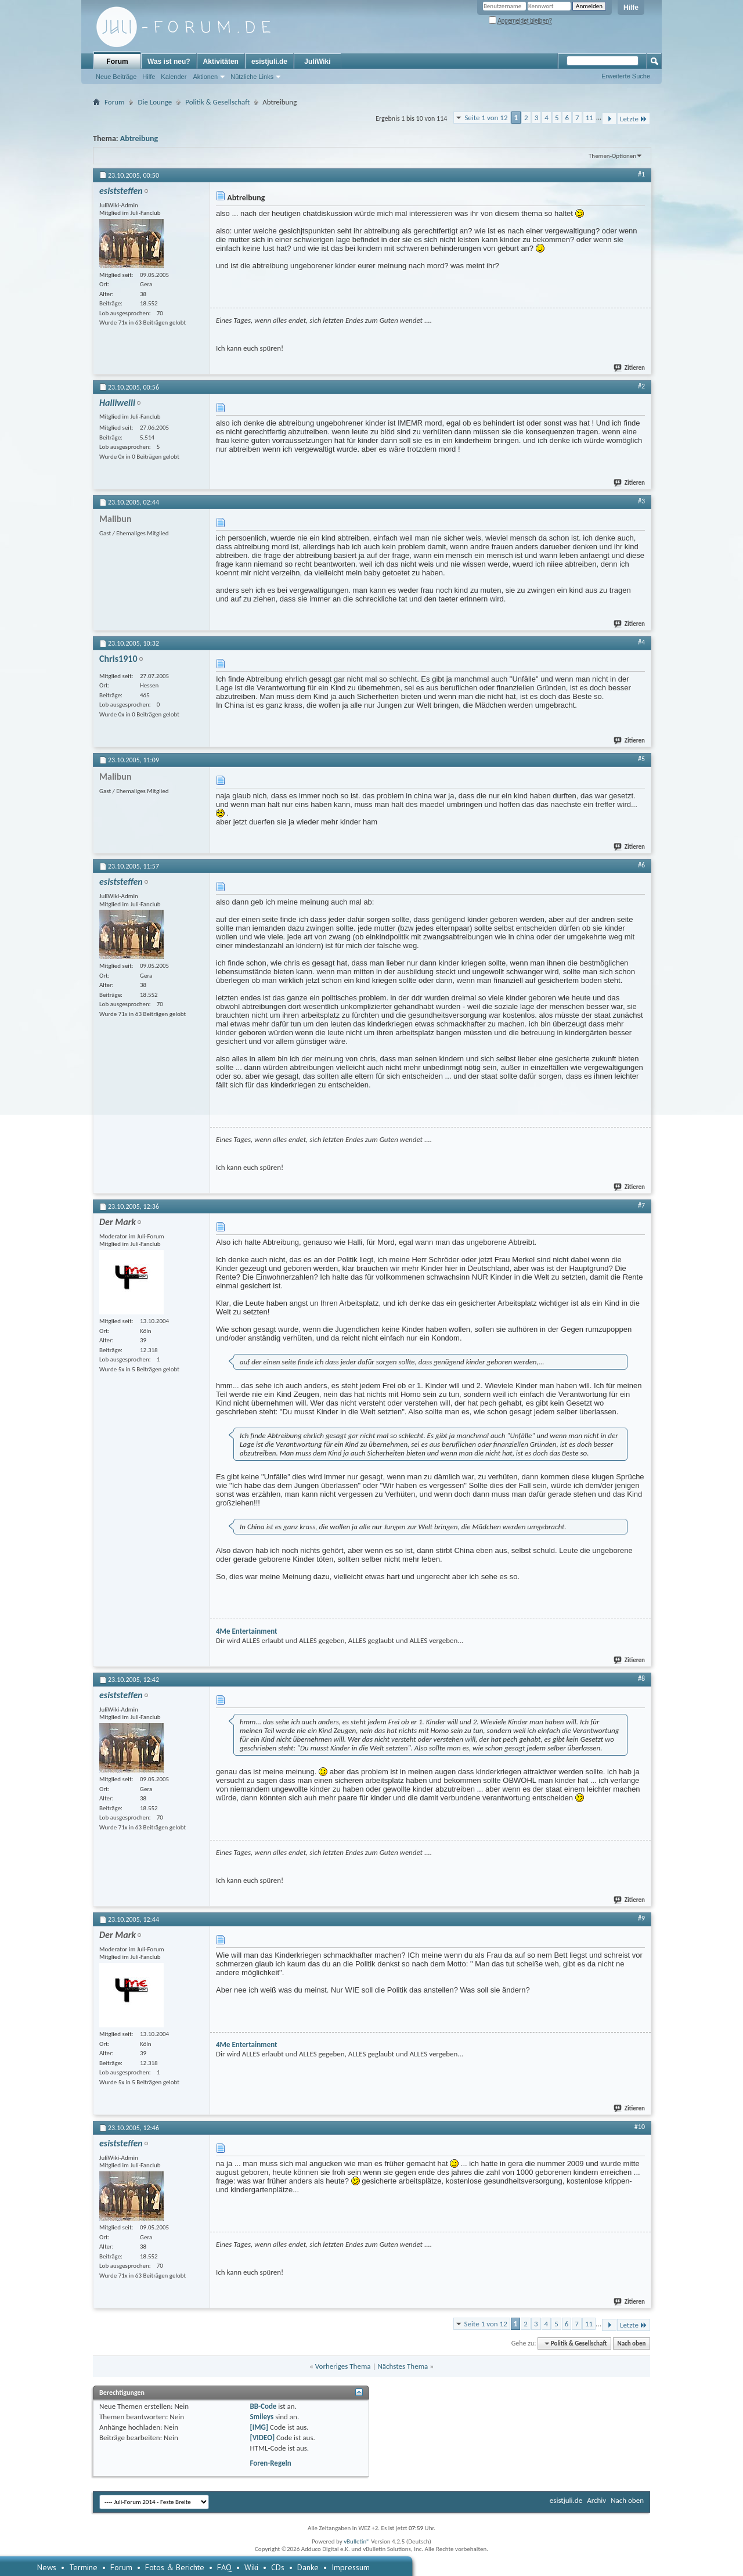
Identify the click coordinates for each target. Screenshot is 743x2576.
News (46, 2567)
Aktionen (205, 76)
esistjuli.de (269, 61)
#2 (641, 386)
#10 (639, 2127)
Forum (117, 61)
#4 (641, 642)
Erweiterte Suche (625, 76)
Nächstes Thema (402, 2366)
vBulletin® (357, 2541)
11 (589, 117)
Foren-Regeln (270, 2463)
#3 (641, 501)
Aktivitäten (221, 61)
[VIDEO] (262, 2437)
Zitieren (630, 368)
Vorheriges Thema (343, 2366)
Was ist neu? (168, 61)
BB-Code (263, 2406)
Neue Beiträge (116, 76)
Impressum (350, 2567)
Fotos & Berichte (174, 2567)
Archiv (596, 2500)
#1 (641, 174)
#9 (641, 1918)
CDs (277, 2567)
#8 (641, 1678)
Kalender (173, 76)
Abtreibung (139, 138)
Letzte (633, 118)
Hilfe (631, 7)
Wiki (251, 2567)
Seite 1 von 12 (485, 117)
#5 (641, 759)
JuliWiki (317, 61)
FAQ (224, 2567)
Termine (83, 2567)
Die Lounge (155, 102)
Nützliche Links (251, 76)
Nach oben (631, 2343)
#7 (641, 1205)
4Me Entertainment (246, 1631)
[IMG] (259, 2427)
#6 (641, 865)
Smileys (261, 2416)
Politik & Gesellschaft (217, 102)
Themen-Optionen (612, 156)
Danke (308, 2567)
